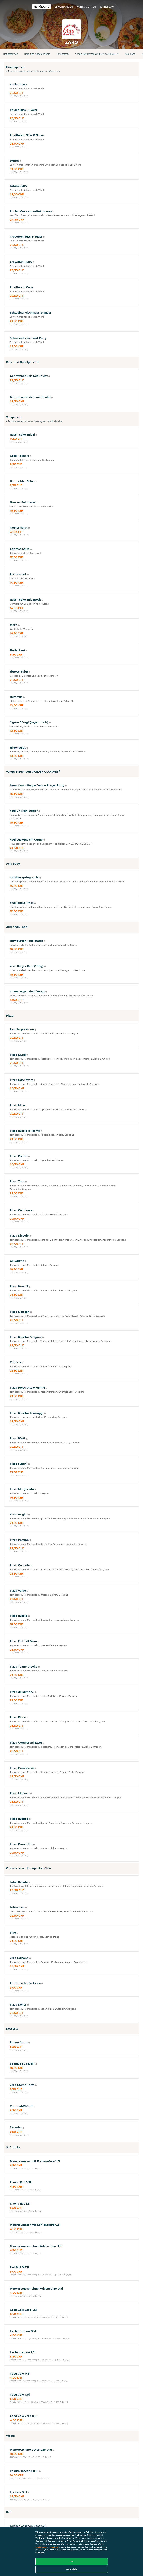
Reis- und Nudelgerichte (37, 53)
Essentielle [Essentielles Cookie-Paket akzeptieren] (71, 2569)
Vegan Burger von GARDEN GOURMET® (97, 53)
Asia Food (130, 53)
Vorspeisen (62, 53)
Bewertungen (64, 6)
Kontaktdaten (86, 6)
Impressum (107, 6)
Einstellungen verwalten (46, 2547)
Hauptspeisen (10, 53)
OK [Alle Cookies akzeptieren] (71, 2561)
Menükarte (41, 6)
